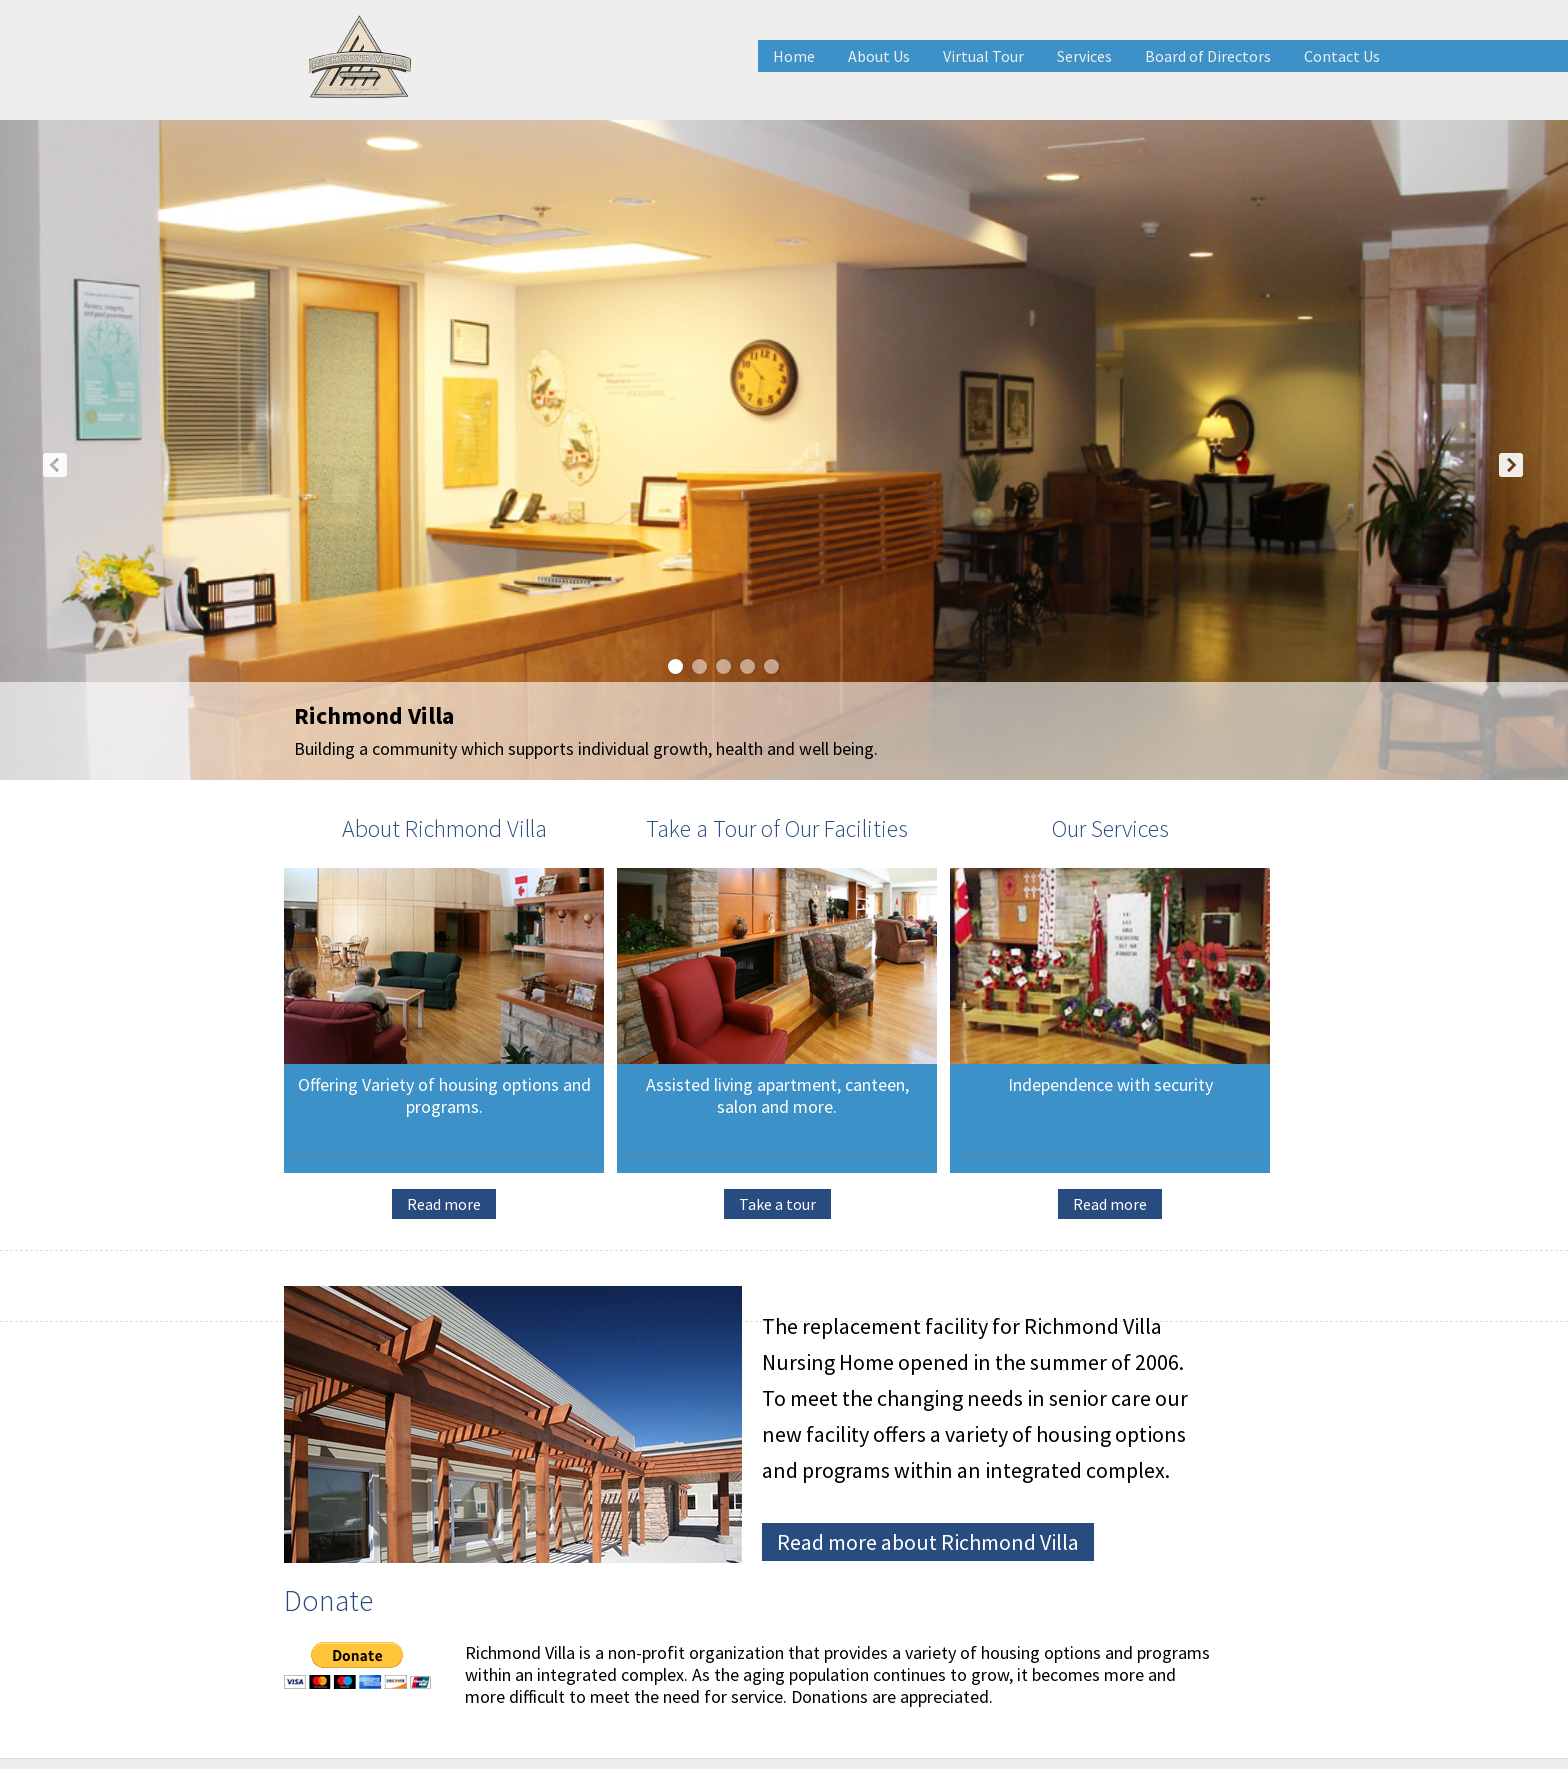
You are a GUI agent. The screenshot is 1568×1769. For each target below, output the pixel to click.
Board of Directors (1208, 56)
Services (1084, 56)
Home (794, 56)
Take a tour (777, 1204)
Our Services (1110, 828)
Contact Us (1342, 56)
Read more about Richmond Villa (928, 1542)
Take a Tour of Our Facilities (777, 828)
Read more (444, 1204)
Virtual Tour (983, 56)
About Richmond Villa (444, 828)
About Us (879, 56)
